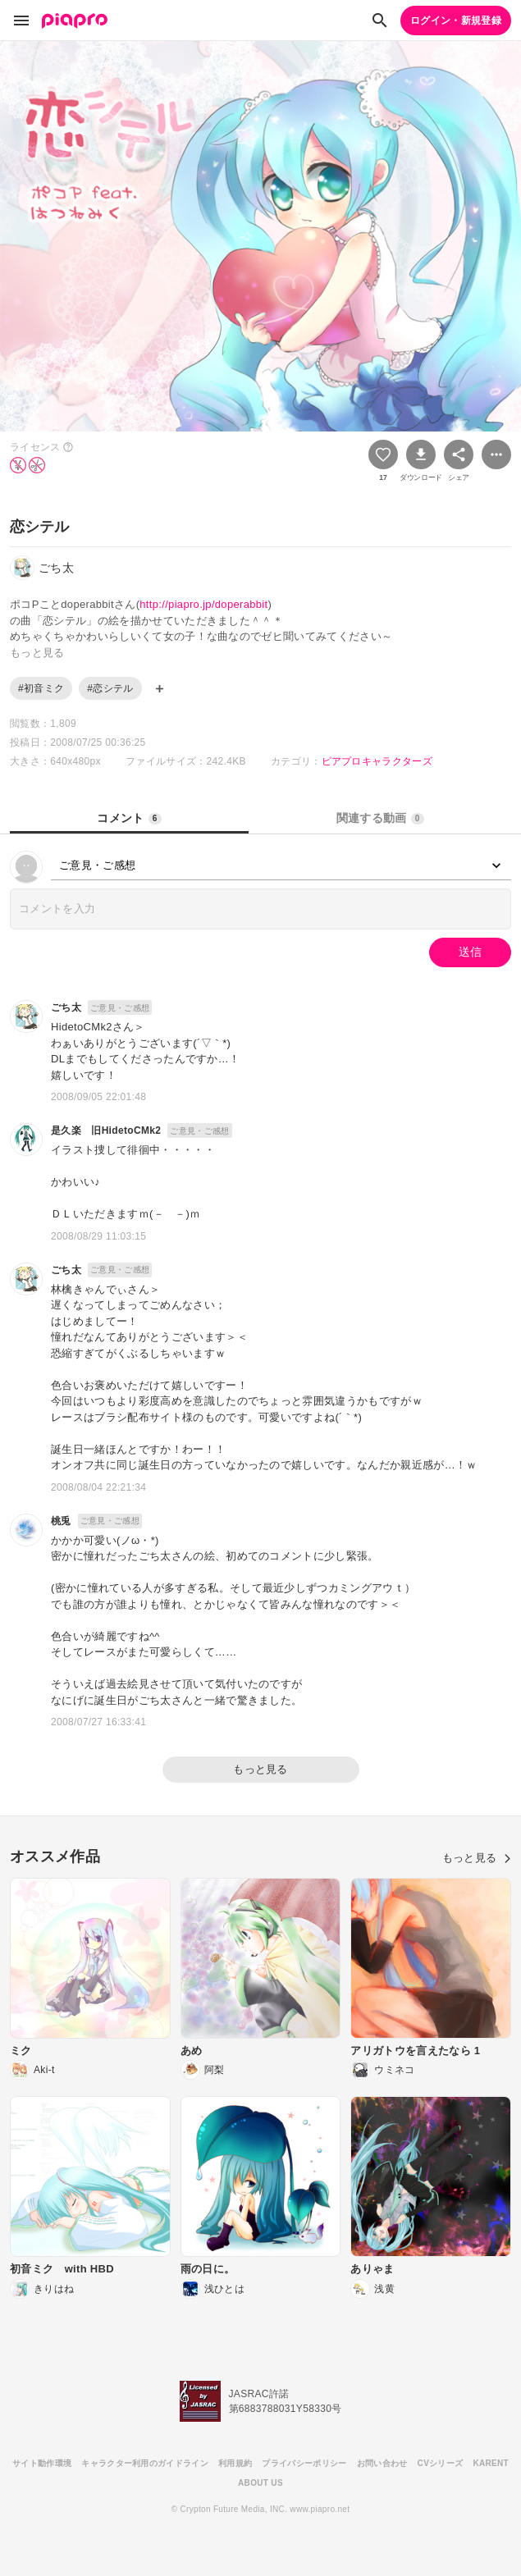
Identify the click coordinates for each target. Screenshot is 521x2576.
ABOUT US (260, 2482)
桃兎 (61, 1521)
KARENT (491, 2463)
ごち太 (66, 1007)
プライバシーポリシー (304, 2463)
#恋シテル (110, 688)
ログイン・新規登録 (455, 20)
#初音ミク (41, 688)
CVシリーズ (441, 2463)
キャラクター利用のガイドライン (144, 2463)
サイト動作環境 (41, 2463)
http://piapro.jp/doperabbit (203, 604)
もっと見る (260, 1769)
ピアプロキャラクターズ (377, 761)
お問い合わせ (382, 2463)
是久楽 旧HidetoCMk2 (106, 1130)
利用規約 (235, 2463)
